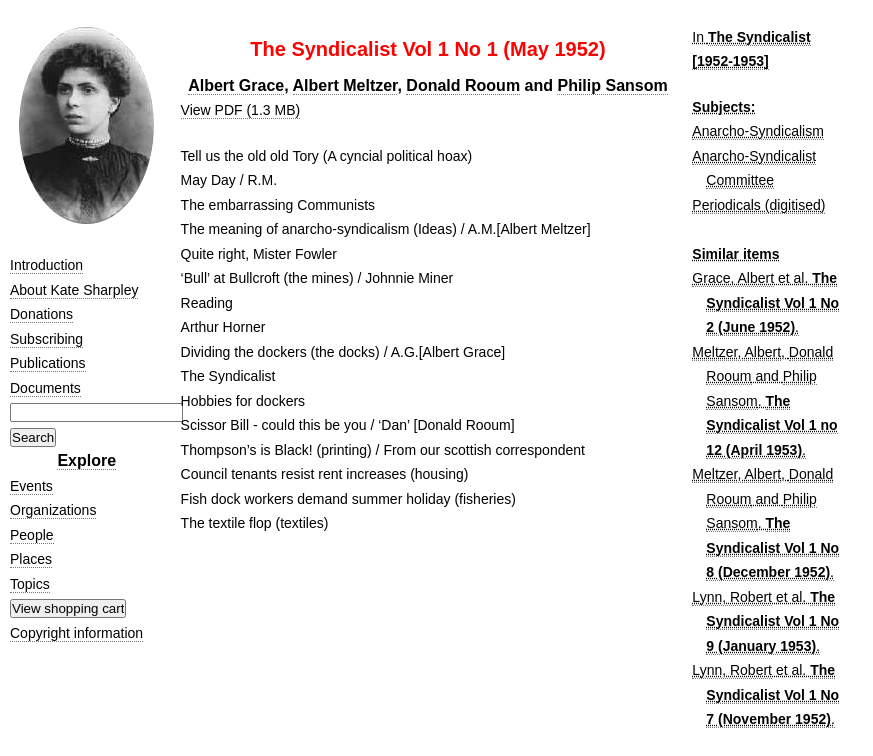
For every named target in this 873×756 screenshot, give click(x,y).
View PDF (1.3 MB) (241, 110)
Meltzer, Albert (736, 352)
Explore (86, 460)
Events (31, 486)
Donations (41, 314)
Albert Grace (236, 85)
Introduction (46, 265)
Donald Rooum (463, 85)
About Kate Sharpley (74, 290)
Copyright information (76, 633)
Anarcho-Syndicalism (758, 131)
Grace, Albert (733, 278)
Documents (45, 388)
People (32, 535)
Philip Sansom (612, 85)
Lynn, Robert (732, 597)
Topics (30, 584)
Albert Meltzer (345, 85)
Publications (48, 363)
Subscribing (46, 339)
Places (31, 559)
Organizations (53, 510)
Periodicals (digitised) (758, 205)
